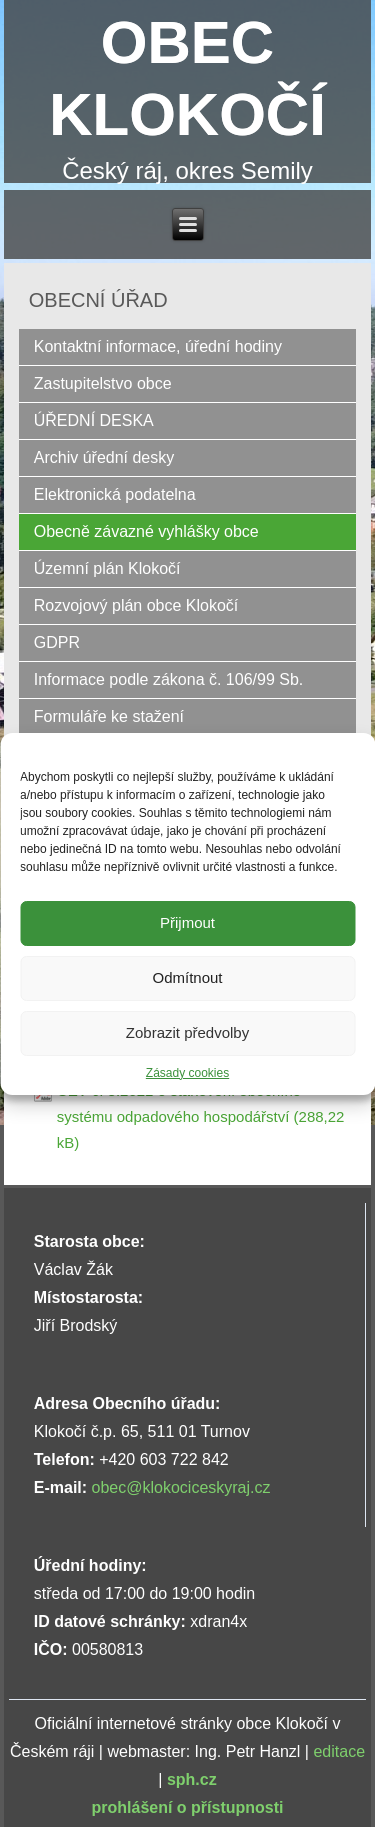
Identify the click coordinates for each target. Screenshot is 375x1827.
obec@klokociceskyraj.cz (181, 1487)
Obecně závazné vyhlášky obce (146, 531)
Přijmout (187, 922)
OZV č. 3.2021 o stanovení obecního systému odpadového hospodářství (179, 1103)
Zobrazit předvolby (187, 1032)
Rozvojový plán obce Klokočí (136, 605)
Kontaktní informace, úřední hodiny (158, 346)
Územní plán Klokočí (107, 568)
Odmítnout (187, 977)
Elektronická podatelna (115, 494)
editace (339, 1751)
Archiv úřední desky (104, 457)
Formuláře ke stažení (109, 716)
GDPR (57, 642)
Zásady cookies (187, 1073)
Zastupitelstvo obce (103, 383)
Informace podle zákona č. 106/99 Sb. (169, 679)
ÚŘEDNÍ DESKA (94, 420)
